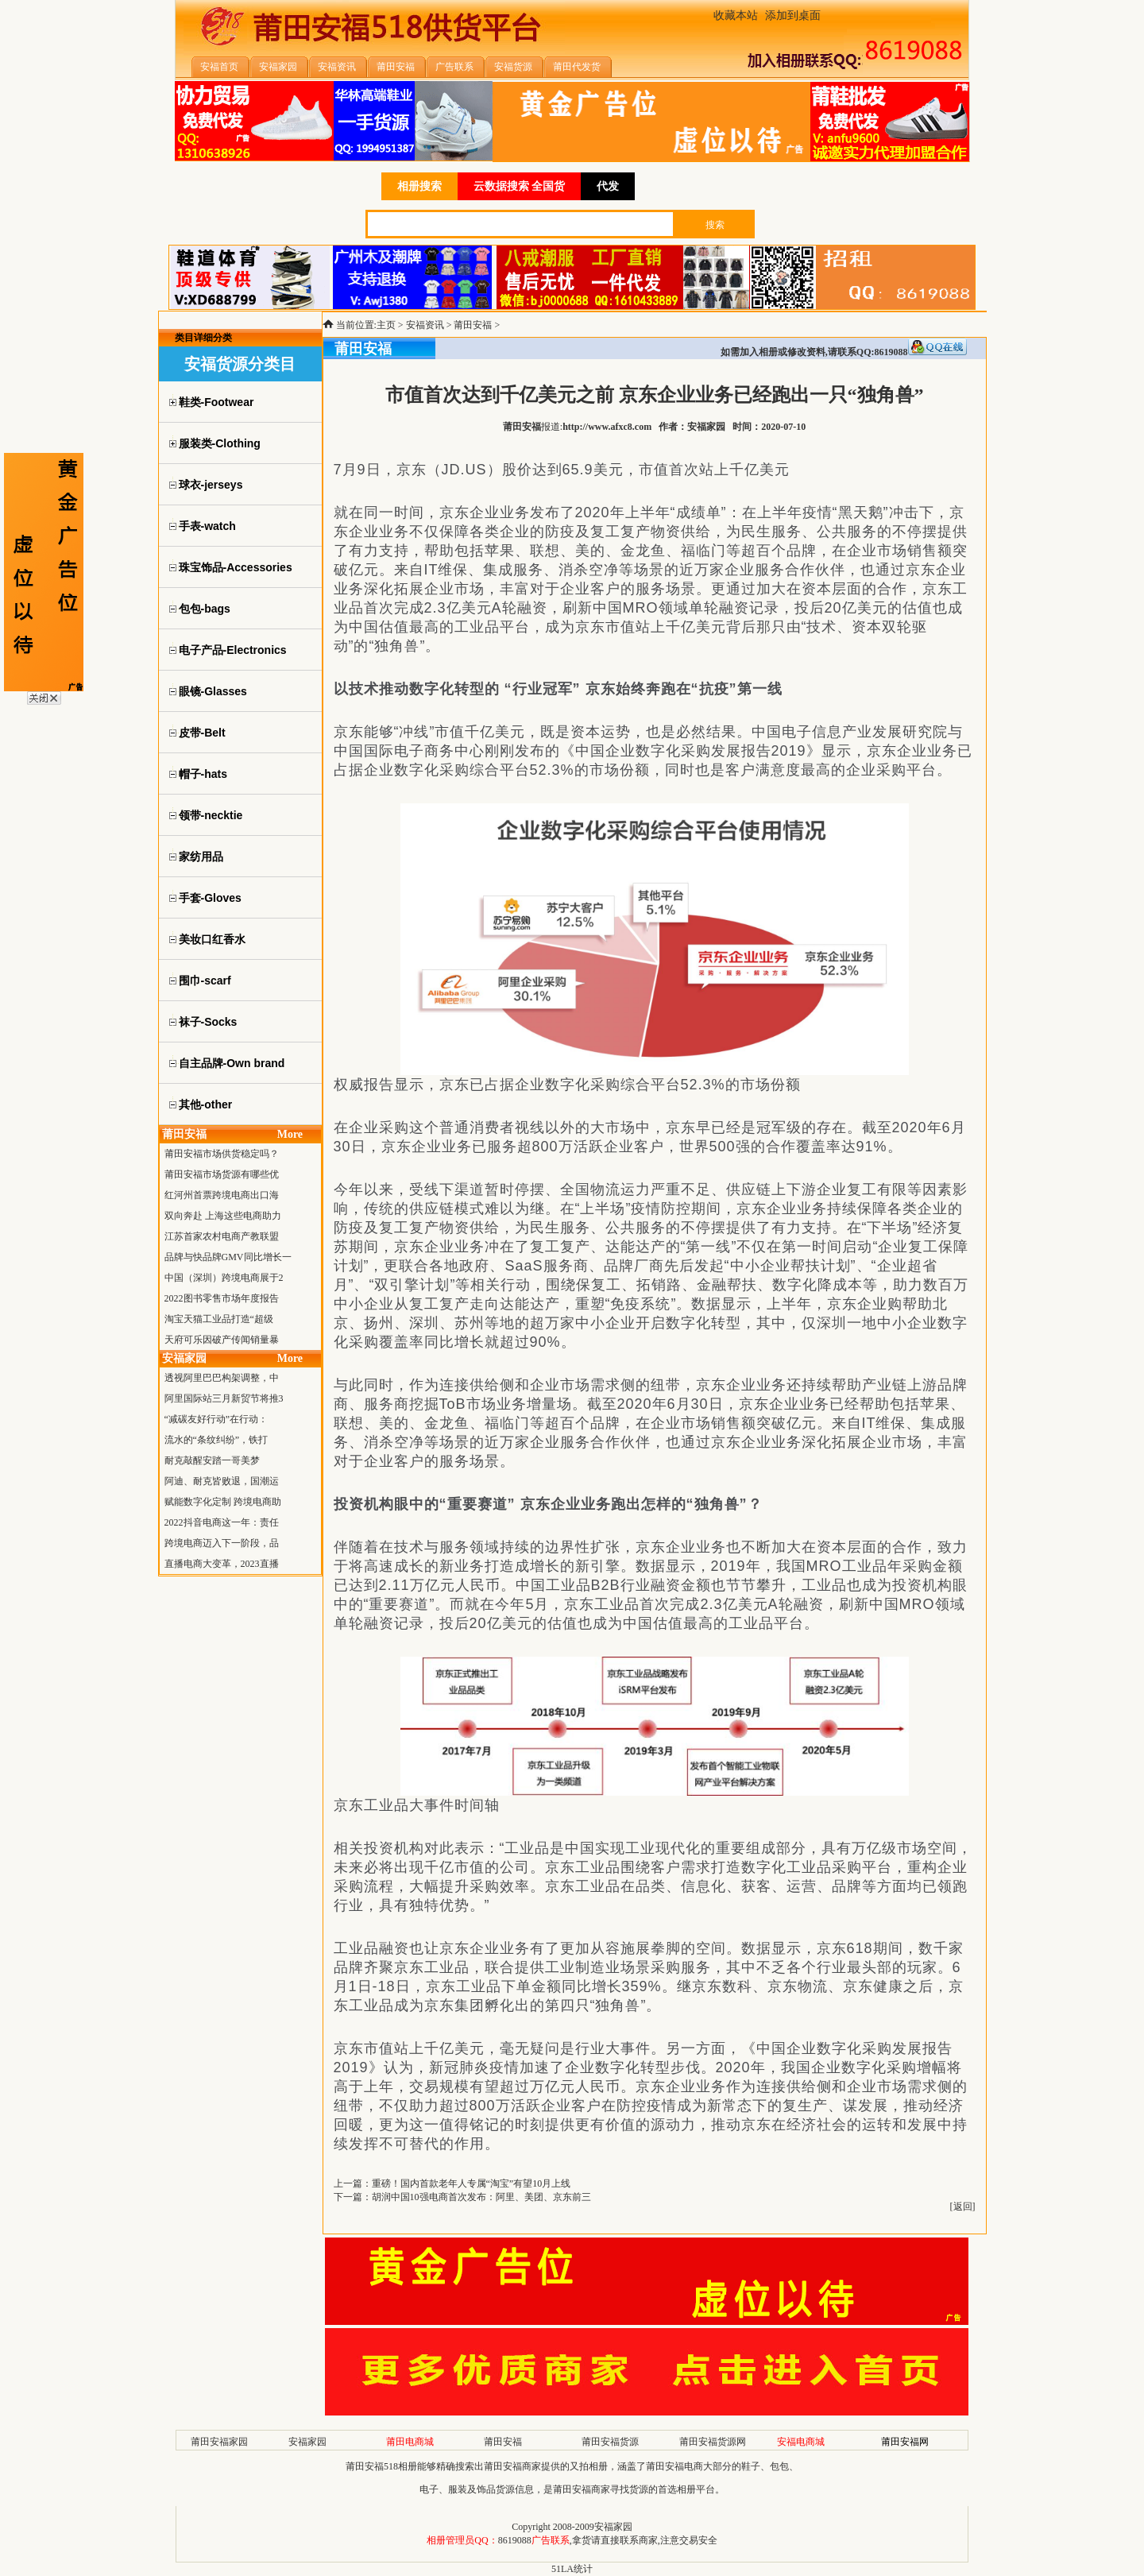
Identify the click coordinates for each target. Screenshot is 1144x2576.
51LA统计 (572, 2568)
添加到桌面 (793, 15)
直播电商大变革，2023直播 (221, 1563)
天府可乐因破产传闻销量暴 (221, 1339)
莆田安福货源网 (712, 2441)
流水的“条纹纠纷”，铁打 (216, 1439)
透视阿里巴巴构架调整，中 (221, 1377)
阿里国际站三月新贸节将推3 (224, 1398)
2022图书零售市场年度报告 (221, 1298)
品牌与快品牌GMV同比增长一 (228, 1257)
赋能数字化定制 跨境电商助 (222, 1501)
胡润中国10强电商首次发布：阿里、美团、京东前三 (481, 2197)
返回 (962, 2206)
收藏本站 (735, 15)
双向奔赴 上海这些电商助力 (222, 1215)
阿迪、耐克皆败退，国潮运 (221, 1481)
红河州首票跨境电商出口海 (221, 1195)
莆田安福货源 (610, 2441)
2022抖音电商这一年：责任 (221, 1522)
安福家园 (307, 2441)
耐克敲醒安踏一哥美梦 (212, 1460)
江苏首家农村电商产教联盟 (221, 1236)
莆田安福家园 (219, 2441)
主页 (386, 325)
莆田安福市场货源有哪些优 (221, 1174)
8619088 (514, 2540)
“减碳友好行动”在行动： (216, 1419)
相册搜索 (419, 186)
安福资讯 (425, 325)
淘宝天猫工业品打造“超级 (218, 1319)
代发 (608, 186)
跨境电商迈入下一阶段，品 (221, 1543)
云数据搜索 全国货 (519, 186)
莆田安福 (473, 325)
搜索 (715, 224)
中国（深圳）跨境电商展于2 (224, 1277)
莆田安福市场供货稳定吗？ (221, 1153)
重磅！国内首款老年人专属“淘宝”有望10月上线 (471, 2183)
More (290, 1134)
